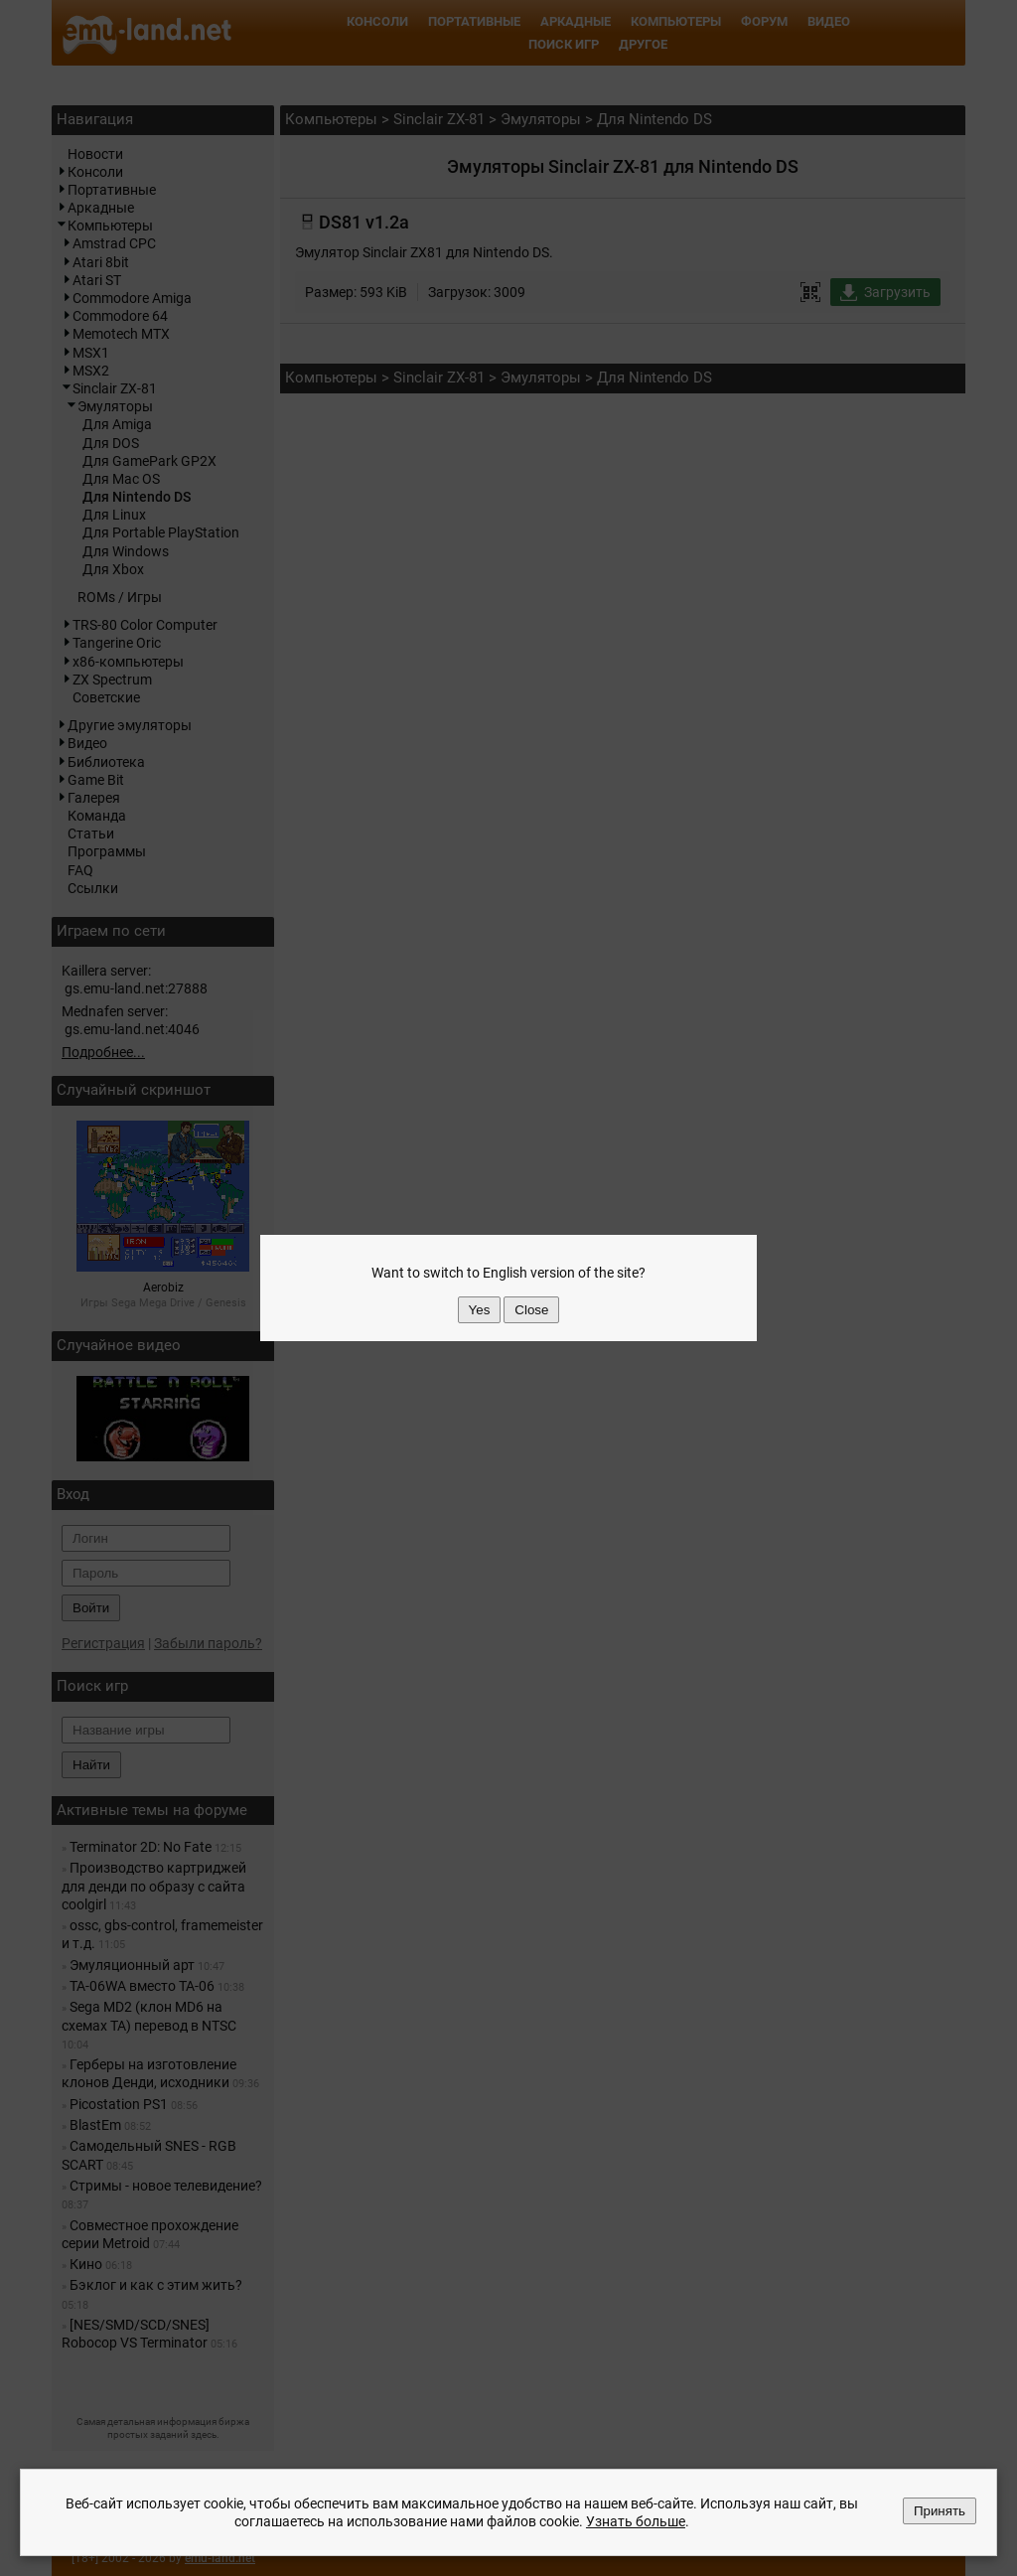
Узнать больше (635, 2521)
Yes (480, 1309)
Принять (939, 2510)
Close (531, 1309)
